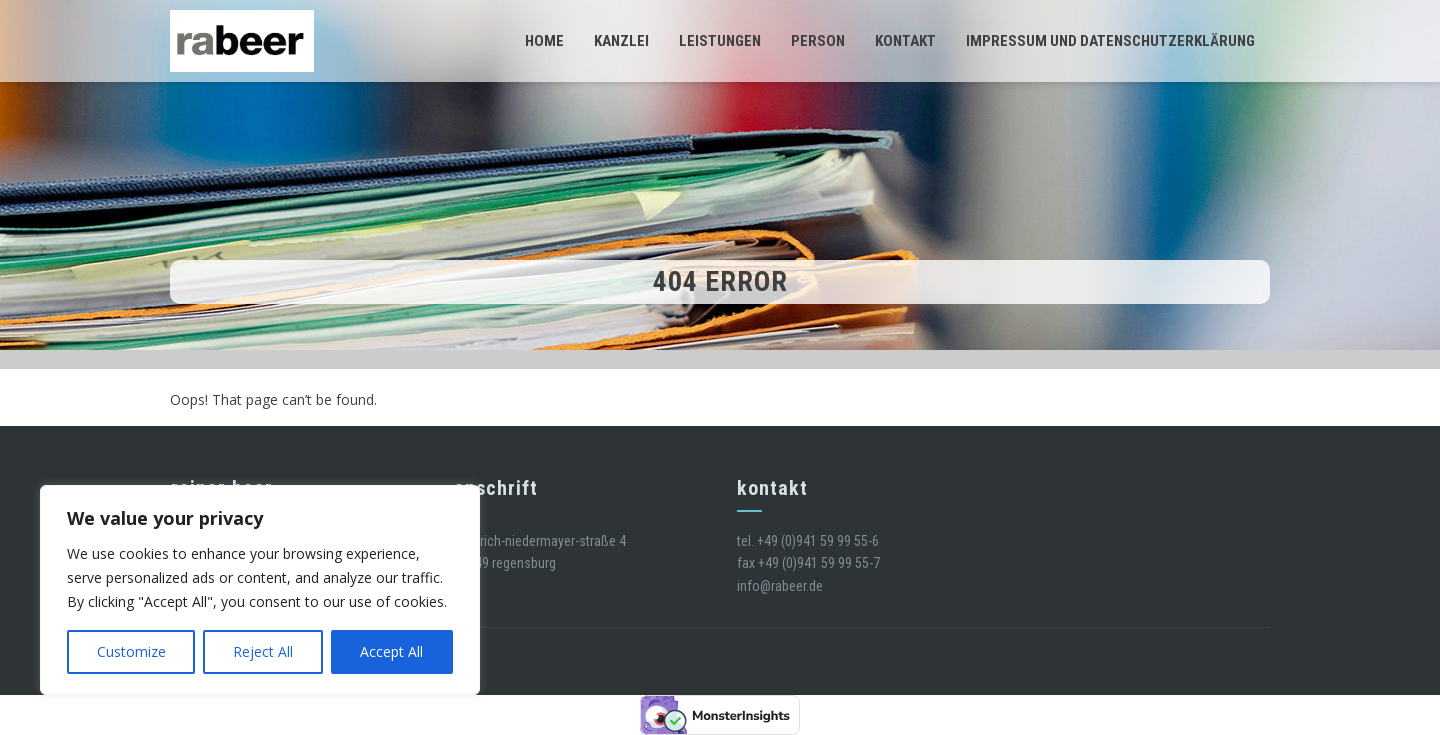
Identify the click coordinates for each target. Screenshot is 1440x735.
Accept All (391, 651)
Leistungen (720, 41)
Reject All (263, 651)
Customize (131, 651)
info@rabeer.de (780, 586)
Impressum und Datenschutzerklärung (1110, 41)
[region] (260, 590)
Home (544, 41)
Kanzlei (621, 41)
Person (818, 41)
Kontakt (905, 41)
